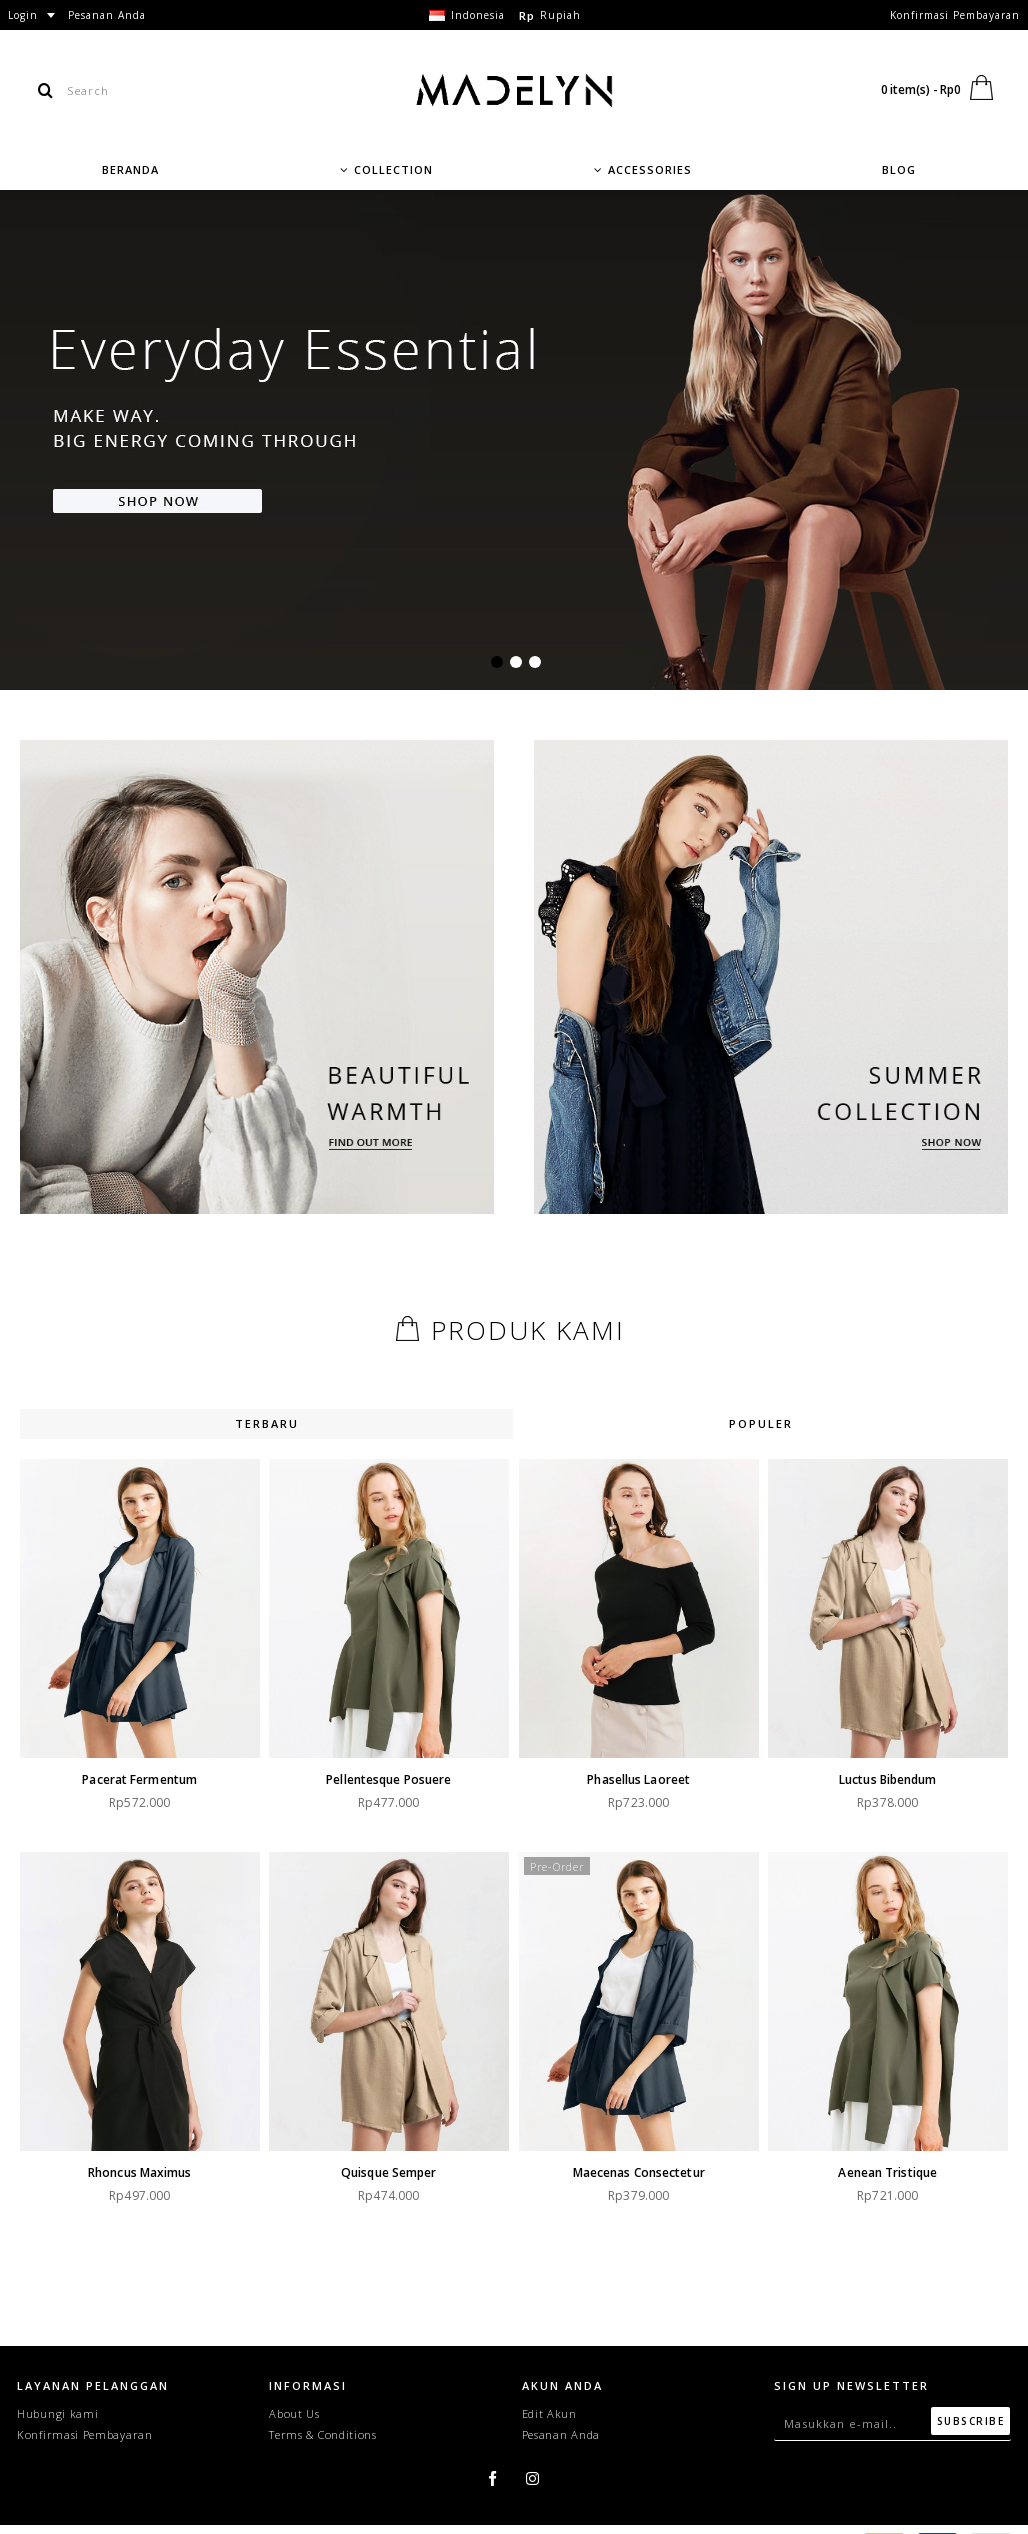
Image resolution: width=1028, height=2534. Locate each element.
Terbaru (267, 1423)
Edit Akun (549, 2413)
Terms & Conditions (323, 2434)
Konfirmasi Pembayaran (85, 2434)
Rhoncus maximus (140, 2167)
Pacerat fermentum (139, 1779)
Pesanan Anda (561, 2434)
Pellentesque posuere (384, 1779)
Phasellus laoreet (631, 1779)
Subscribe (971, 2421)
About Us (294, 2413)
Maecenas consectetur (631, 2167)
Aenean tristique (876, 2167)
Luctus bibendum (876, 1779)
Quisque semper (384, 2167)
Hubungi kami (57, 2413)
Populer (761, 1423)
